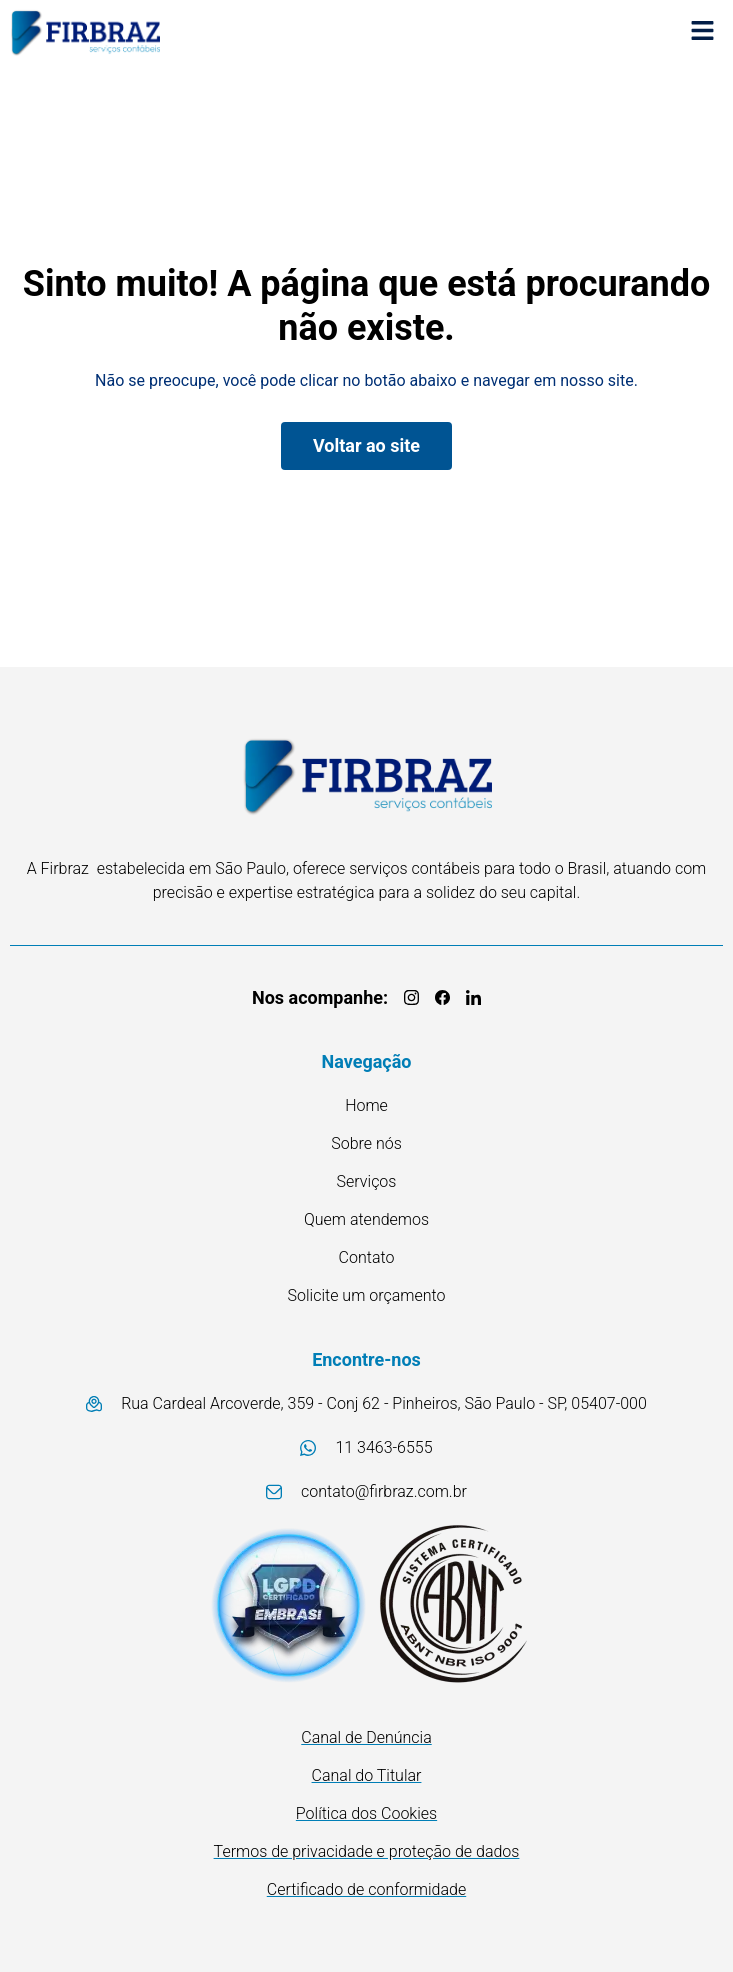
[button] (703, 33)
